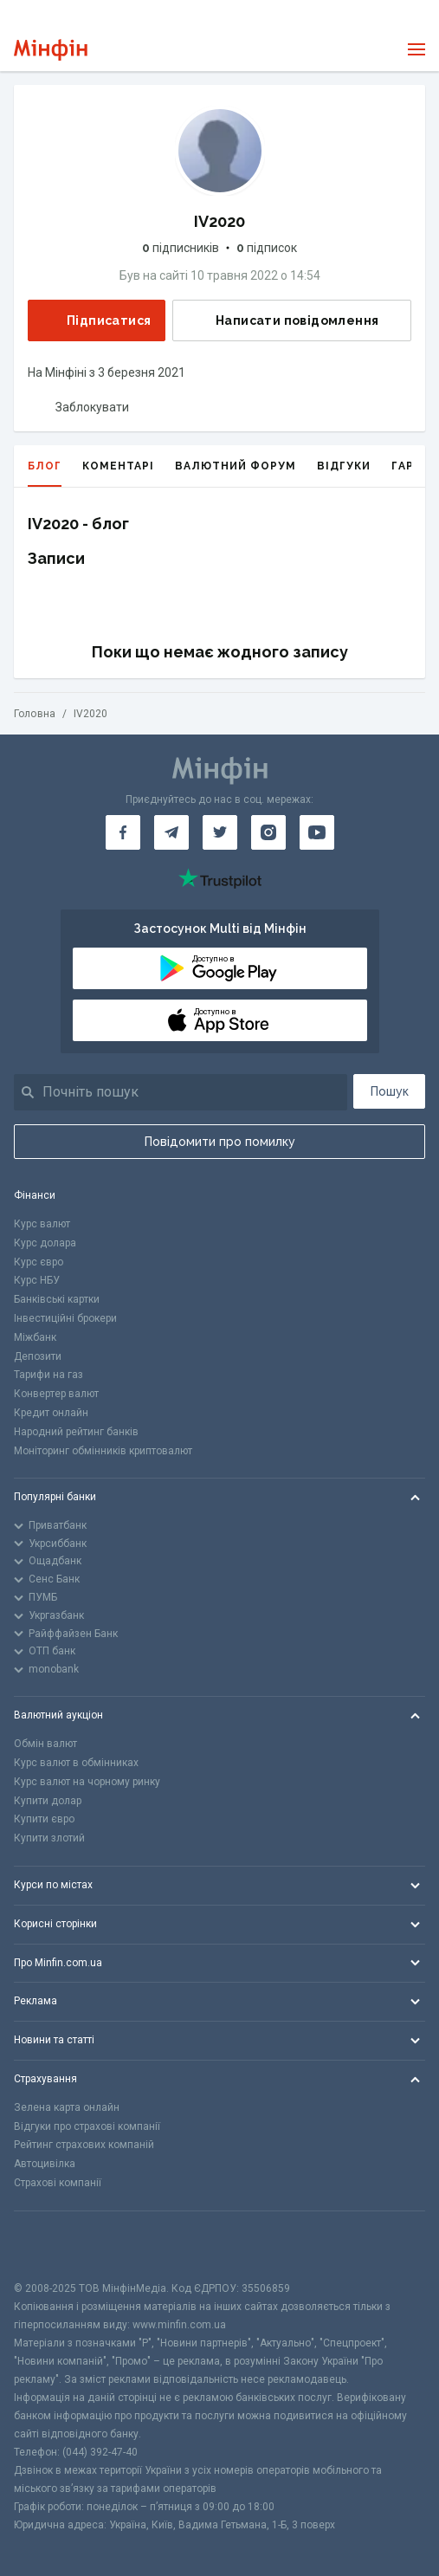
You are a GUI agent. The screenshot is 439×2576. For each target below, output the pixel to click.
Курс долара (45, 1243)
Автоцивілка (44, 2164)
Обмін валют (45, 1744)
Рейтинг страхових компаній (84, 2145)
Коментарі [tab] (118, 466)
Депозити (37, 1356)
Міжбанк (35, 1337)
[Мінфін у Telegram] (171, 832)
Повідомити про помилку (220, 1142)
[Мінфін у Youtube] (317, 832)
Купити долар (47, 1801)
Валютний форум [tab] (235, 466)
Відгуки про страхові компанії (87, 2126)
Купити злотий (49, 1838)
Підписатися (95, 320)
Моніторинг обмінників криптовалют (103, 1451)
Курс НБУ (37, 1280)
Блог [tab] (44, 473)
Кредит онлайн (51, 1413)
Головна (34, 714)
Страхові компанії (57, 2183)
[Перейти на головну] (50, 50)
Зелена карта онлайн (66, 2107)
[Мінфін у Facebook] (123, 832)
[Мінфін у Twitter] (220, 832)
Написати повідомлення (283, 320)
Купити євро (44, 1819)
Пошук (390, 1091)
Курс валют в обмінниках (76, 1763)
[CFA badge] (52, 2245)
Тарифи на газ (48, 1375)
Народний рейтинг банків (76, 1432)
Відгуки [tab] (344, 466)
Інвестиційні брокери (65, 1318)
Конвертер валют (56, 1394)
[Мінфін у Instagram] (268, 832)
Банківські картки (57, 1299)
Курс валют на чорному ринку (87, 1782)
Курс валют (42, 1224)
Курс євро (38, 1262)
